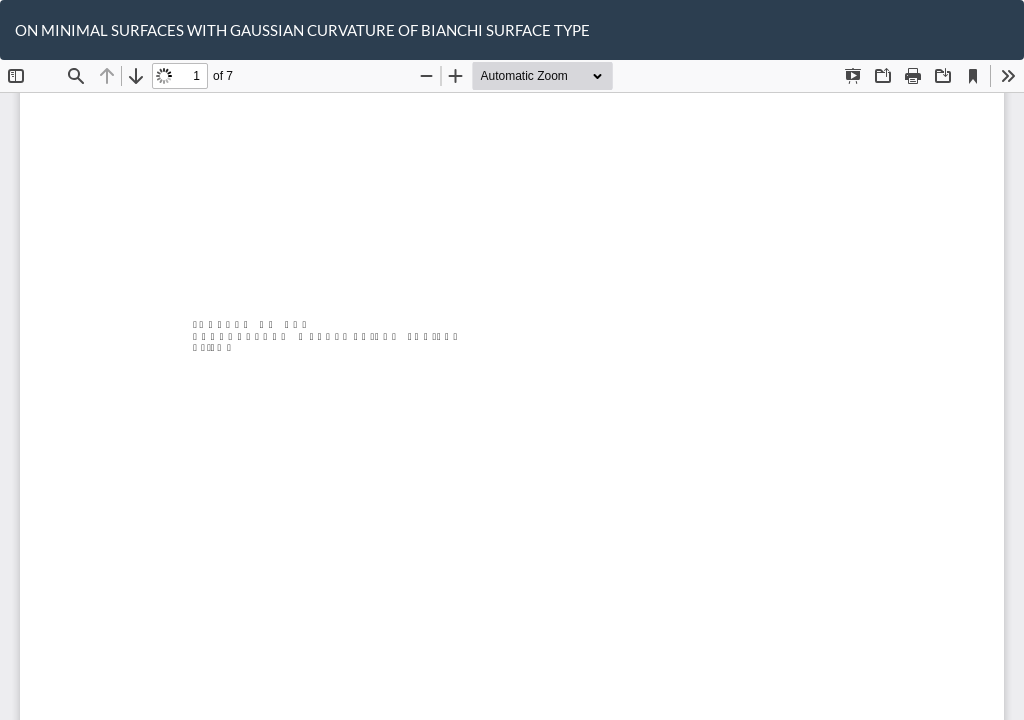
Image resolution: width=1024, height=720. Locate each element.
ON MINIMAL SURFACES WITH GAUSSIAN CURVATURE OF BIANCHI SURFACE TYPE (302, 30)
